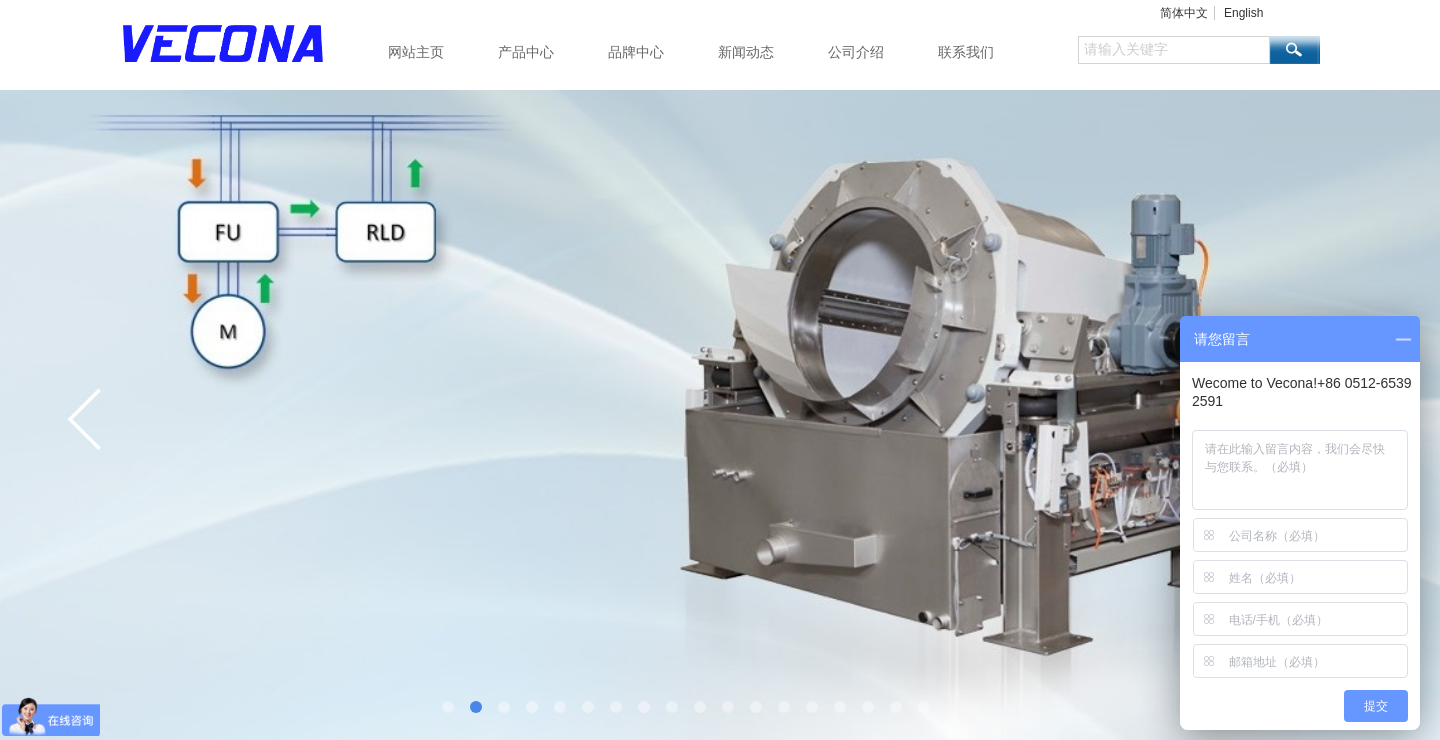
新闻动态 (746, 52)
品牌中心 (636, 52)
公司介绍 (856, 52)
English (1243, 13)
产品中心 (526, 52)
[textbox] (1174, 50)
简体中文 (1184, 13)
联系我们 (966, 52)
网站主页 (416, 52)
